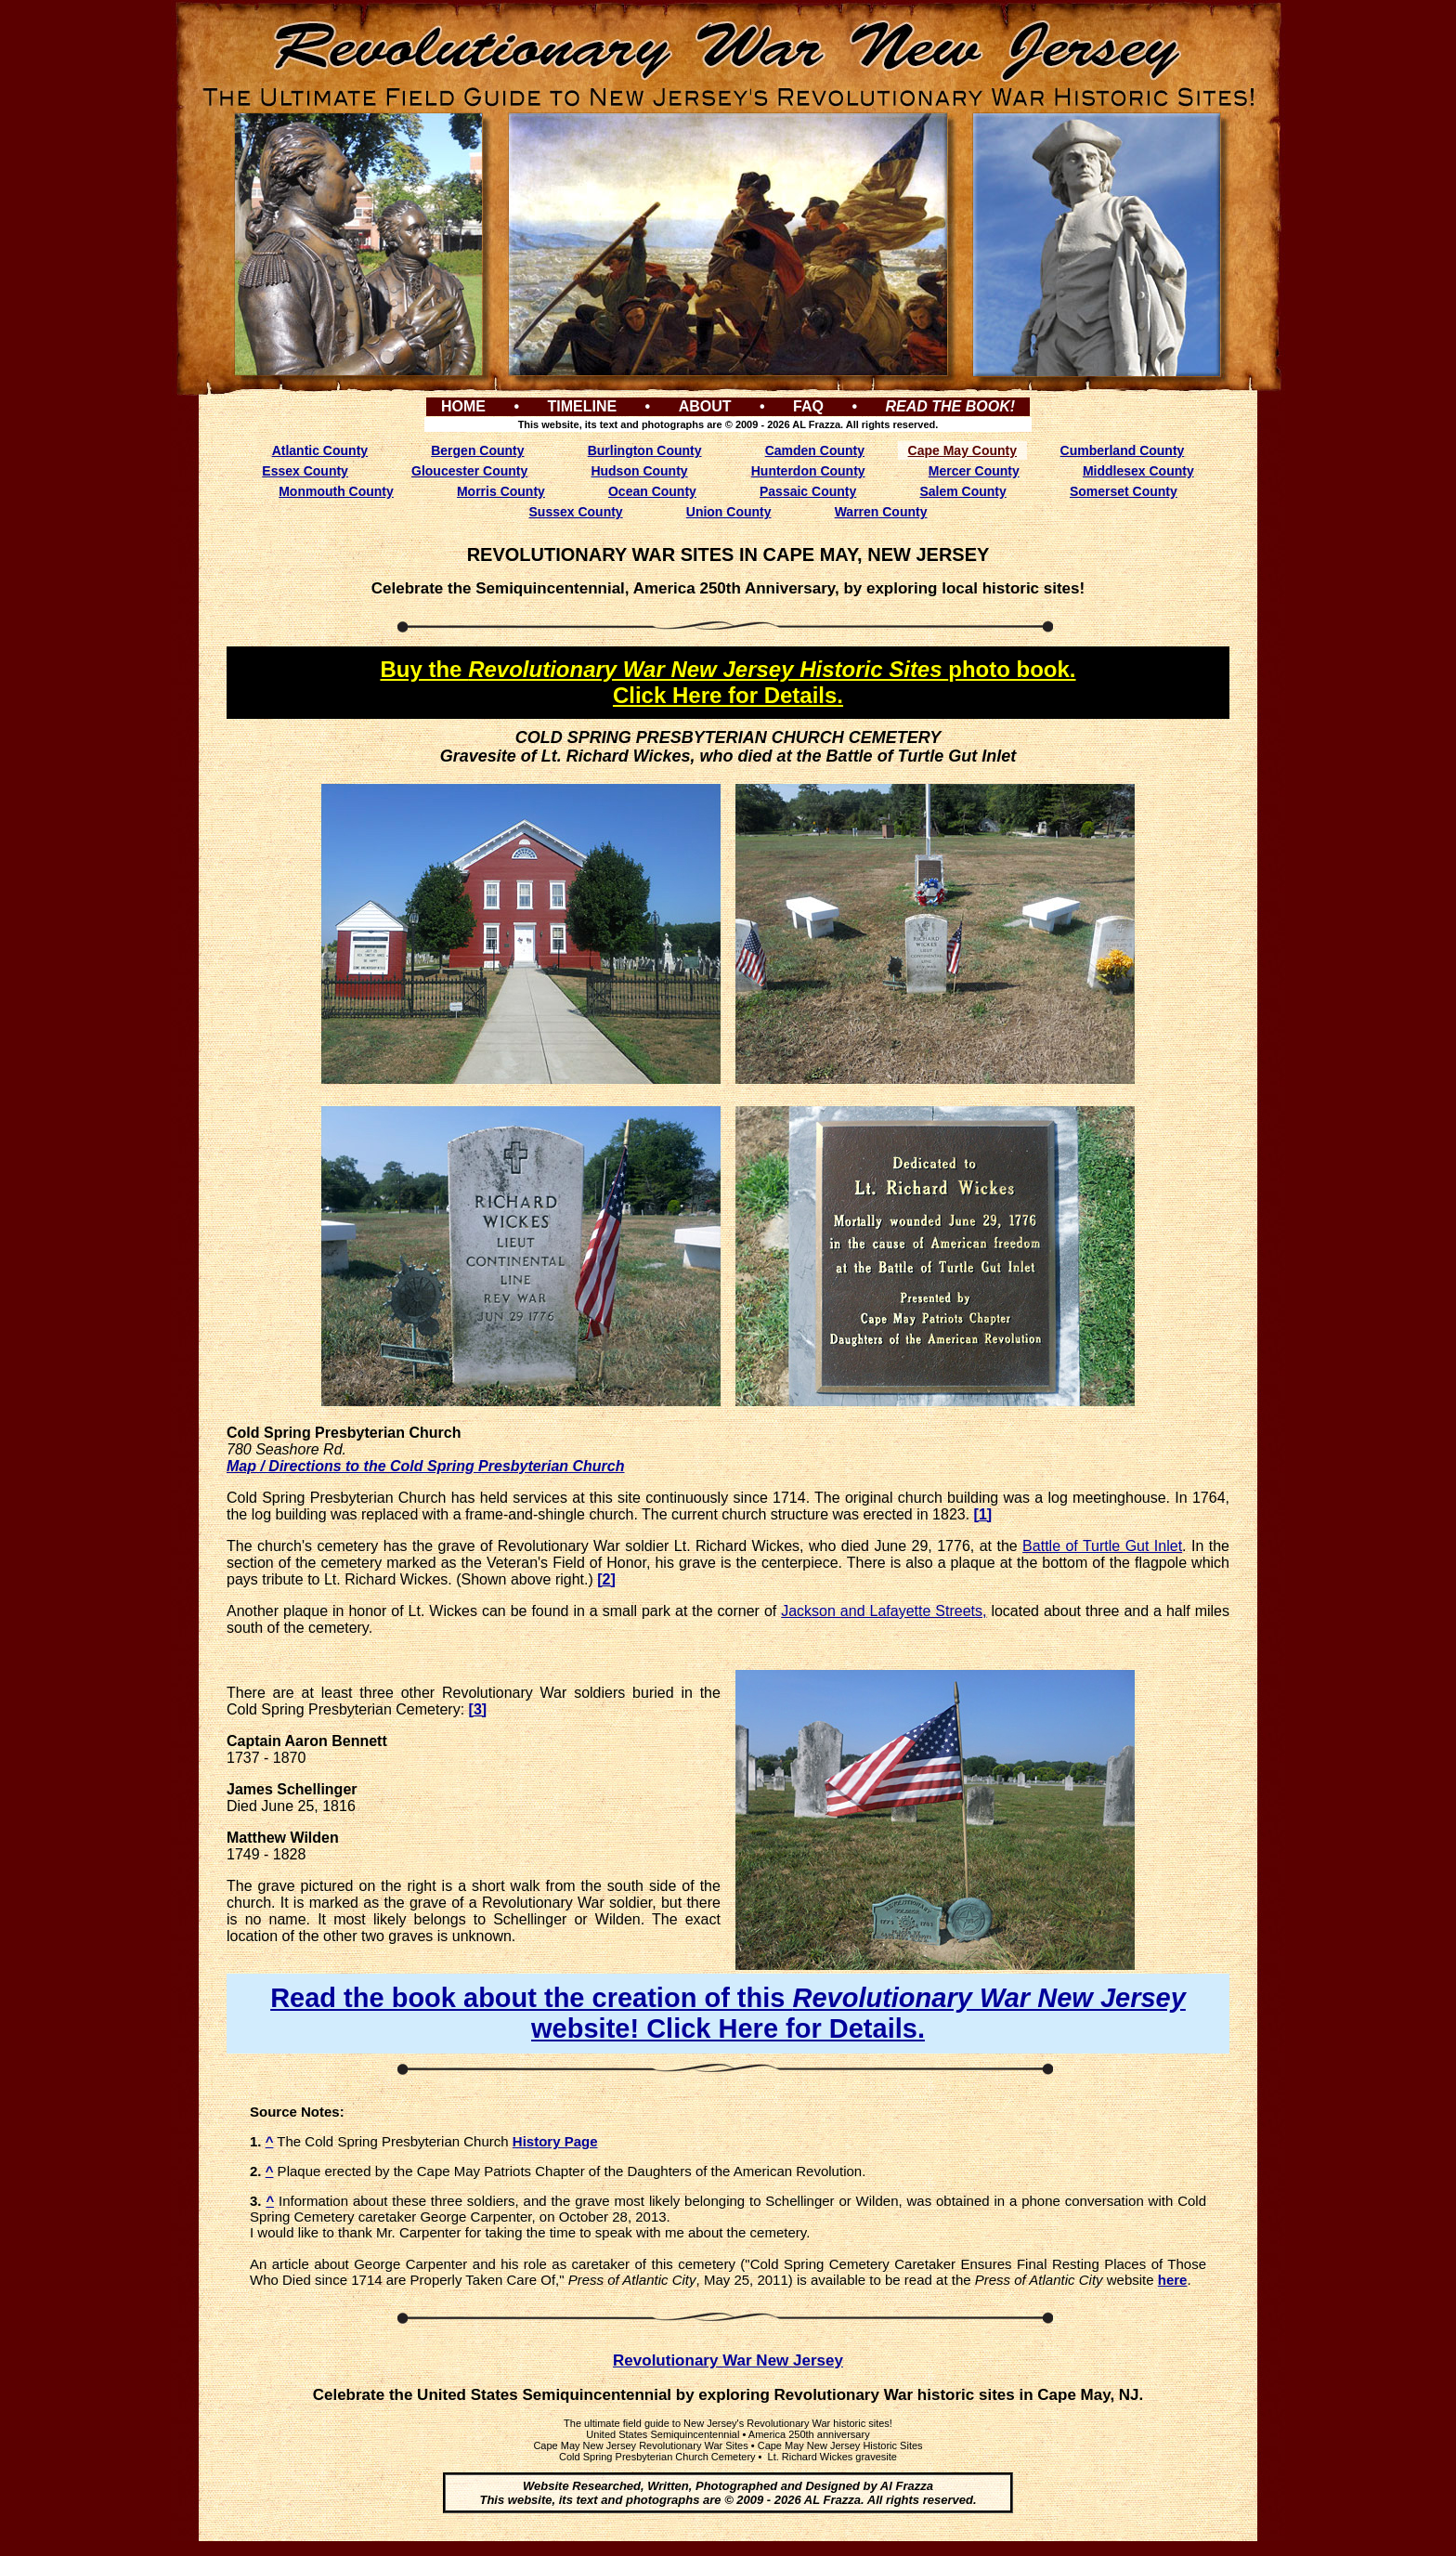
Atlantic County (320, 450)
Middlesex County (1138, 470)
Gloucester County (469, 470)
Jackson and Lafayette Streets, (883, 1611)
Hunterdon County (808, 470)
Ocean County (652, 491)
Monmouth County (336, 491)
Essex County (305, 470)
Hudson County (639, 470)
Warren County (881, 511)
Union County (729, 511)
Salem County (962, 491)
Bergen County (477, 450)
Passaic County (808, 491)
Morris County (501, 491)
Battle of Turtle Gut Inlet (1102, 1546)
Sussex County (576, 511)
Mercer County (974, 470)
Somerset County (1123, 491)
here (1173, 2280)
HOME (463, 406)
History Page (555, 2141)
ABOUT (705, 406)
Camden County (814, 450)
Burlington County (645, 450)
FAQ (808, 406)
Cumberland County (1122, 450)
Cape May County (962, 450)
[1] (983, 1514)
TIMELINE (582, 406)
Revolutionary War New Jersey (728, 2360)
